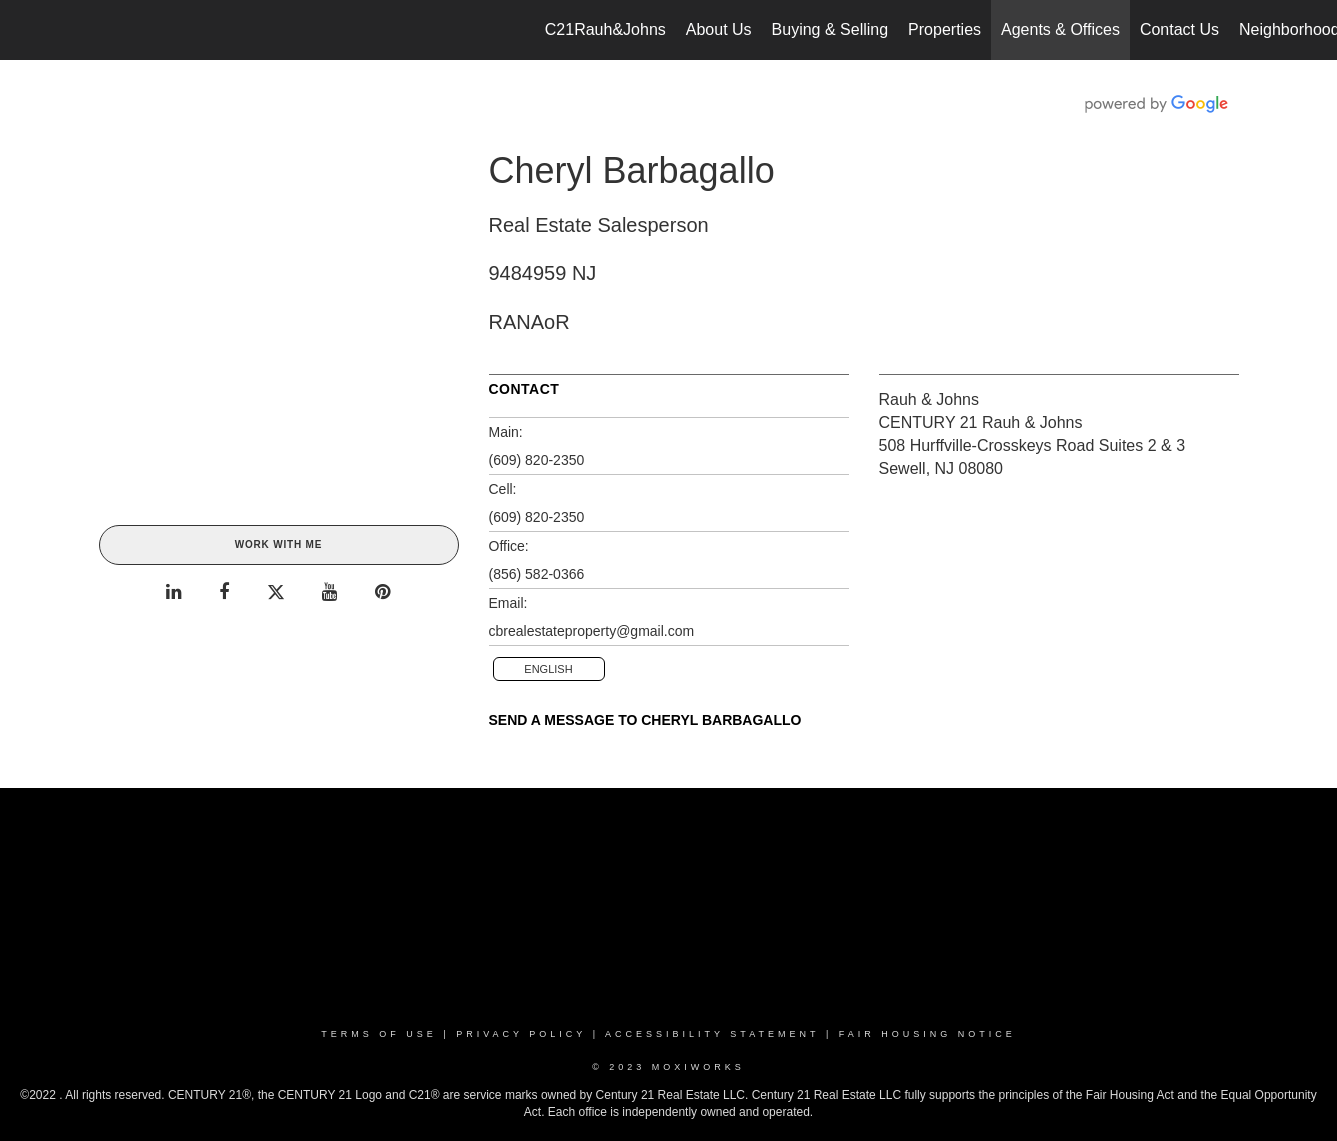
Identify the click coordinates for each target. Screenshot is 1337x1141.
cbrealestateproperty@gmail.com (592, 631)
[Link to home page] (25, 30)
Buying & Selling (830, 29)
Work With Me (278, 544)
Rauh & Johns (929, 399)
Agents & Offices (1060, 29)
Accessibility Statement (712, 1034)
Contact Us (1179, 29)
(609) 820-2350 (537, 460)
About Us (719, 29)
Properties (944, 29)
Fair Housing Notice (927, 1034)
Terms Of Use (379, 1034)
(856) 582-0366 (537, 574)
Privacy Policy (521, 1034)
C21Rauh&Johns (605, 29)
